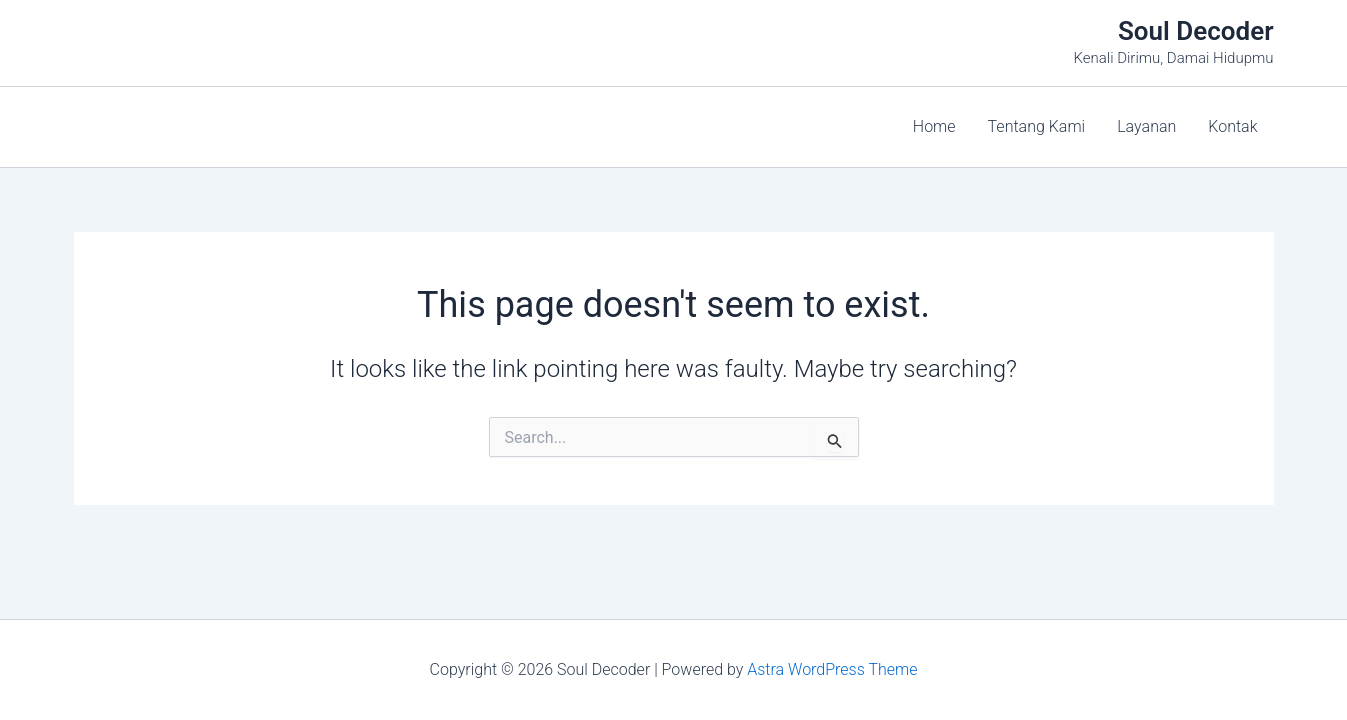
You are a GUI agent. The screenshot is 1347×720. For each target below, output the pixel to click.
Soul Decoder (1196, 31)
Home (934, 126)
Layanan (1146, 126)
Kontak (1232, 126)
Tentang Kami (1037, 126)
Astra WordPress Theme (832, 669)
